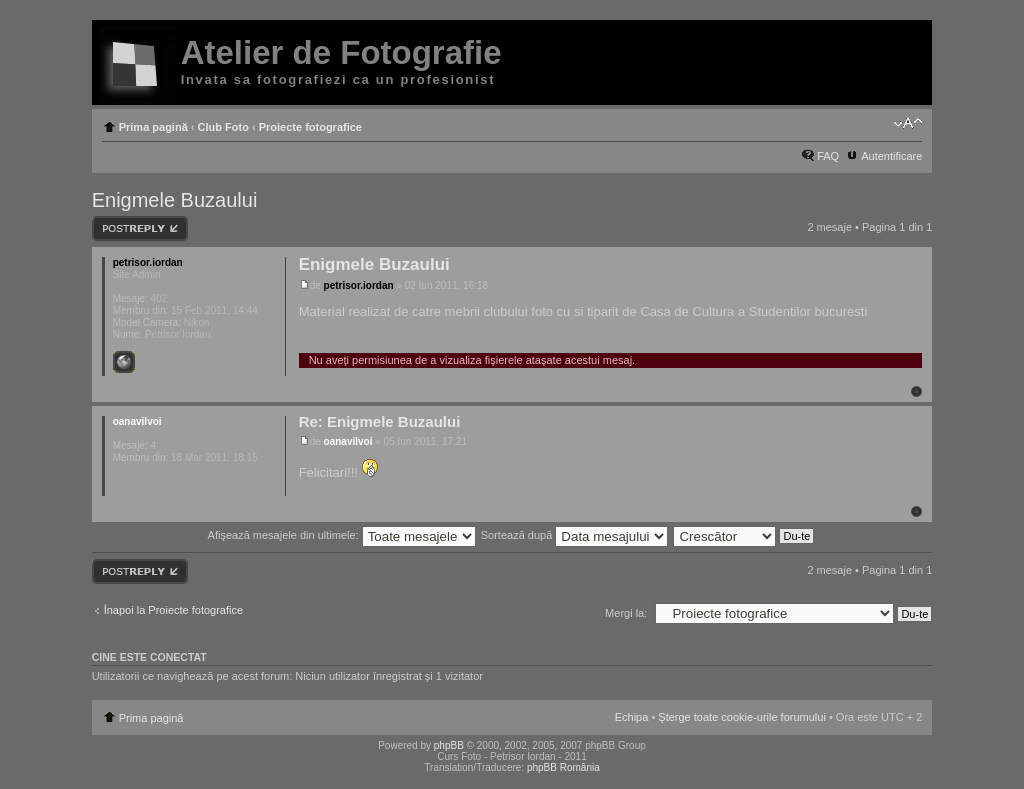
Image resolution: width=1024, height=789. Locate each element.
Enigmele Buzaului (175, 200)
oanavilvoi (348, 441)
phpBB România (563, 767)
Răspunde (140, 228)
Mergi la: (626, 613)
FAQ (828, 156)
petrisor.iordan (359, 285)
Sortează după (575, 535)
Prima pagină (153, 127)
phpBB (449, 745)
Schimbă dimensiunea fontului (907, 123)
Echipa (632, 717)
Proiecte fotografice (310, 127)
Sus (916, 391)
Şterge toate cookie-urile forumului (742, 717)
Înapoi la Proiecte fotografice (173, 610)
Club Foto (223, 127)
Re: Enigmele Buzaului (380, 421)
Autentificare (891, 156)
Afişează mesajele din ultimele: (342, 535)
